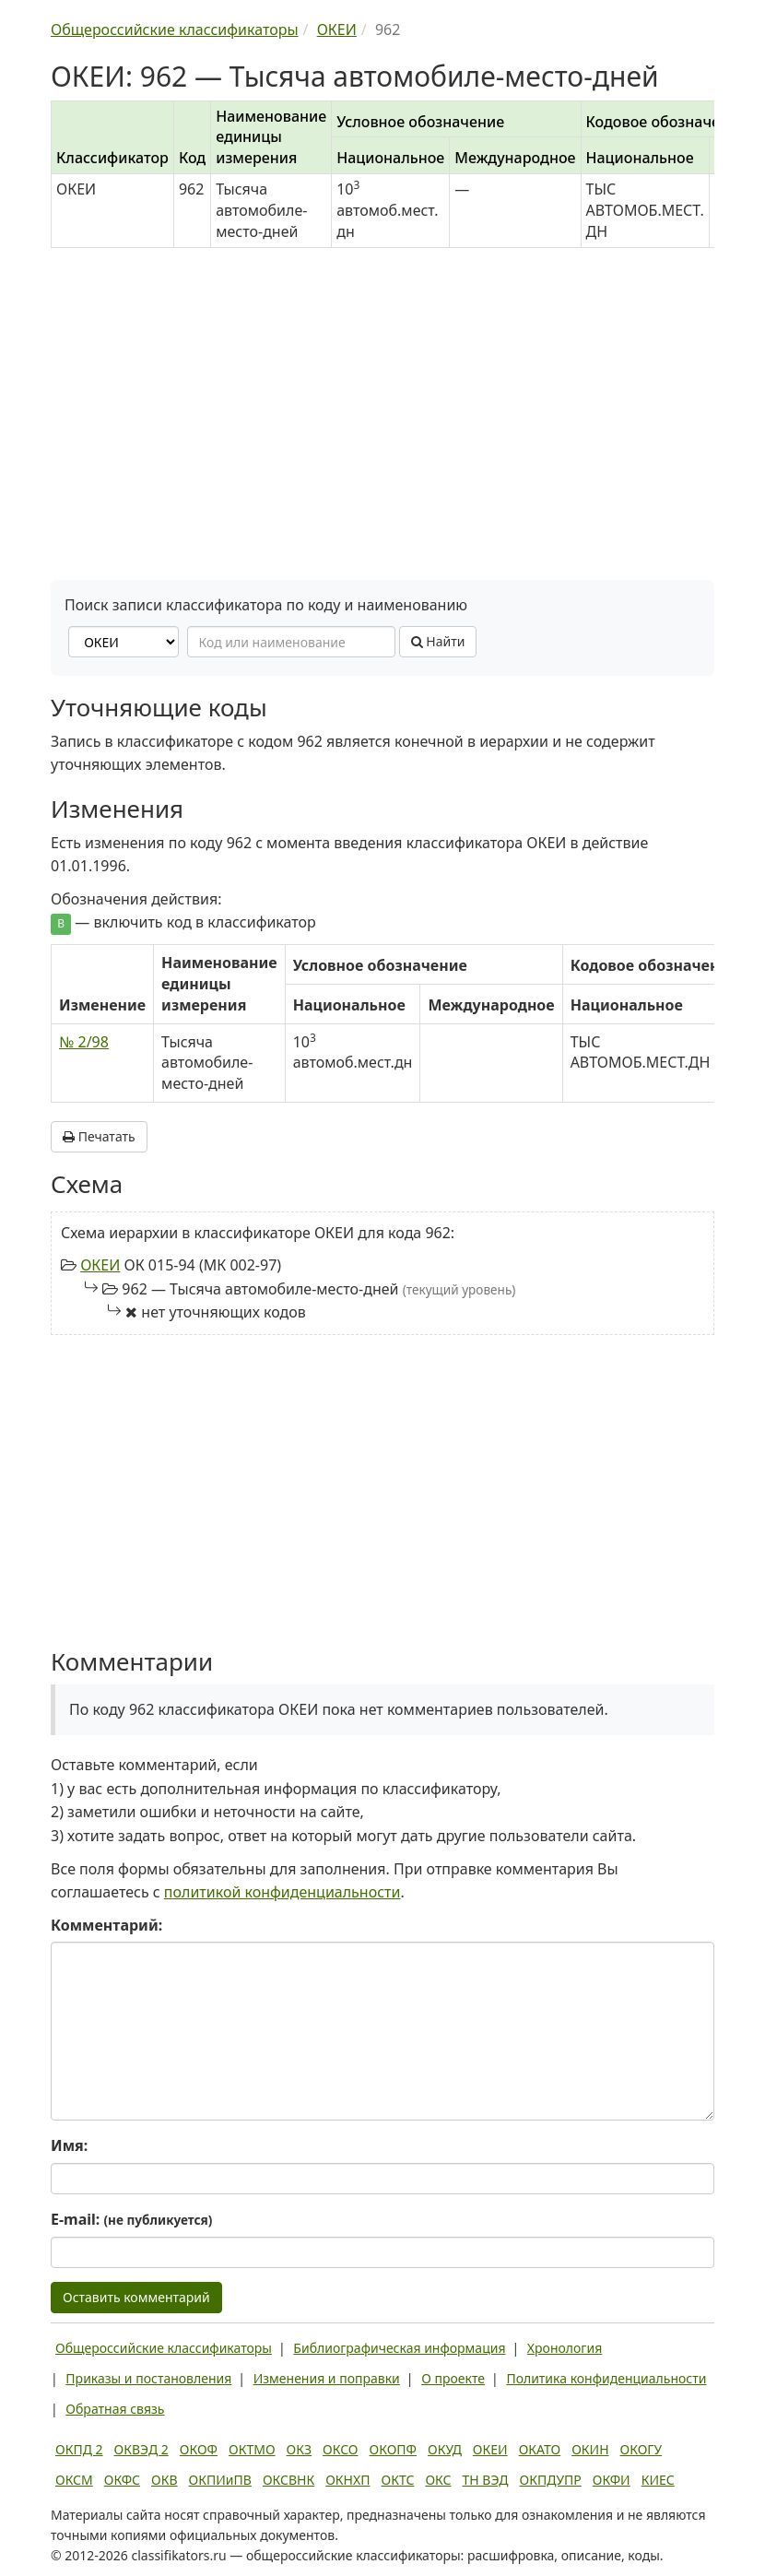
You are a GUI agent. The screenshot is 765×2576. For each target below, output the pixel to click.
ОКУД (445, 2449)
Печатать (99, 1136)
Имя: (69, 2145)
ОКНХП (347, 2479)
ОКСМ (74, 2479)
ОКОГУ (641, 2449)
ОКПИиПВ (220, 2479)
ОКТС (398, 2479)
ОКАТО (540, 2449)
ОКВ (164, 2479)
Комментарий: (106, 1925)
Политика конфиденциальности (606, 2378)
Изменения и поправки (326, 2378)
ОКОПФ (393, 2449)
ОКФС (122, 2479)
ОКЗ (299, 2449)
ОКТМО (252, 2449)
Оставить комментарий (136, 2297)
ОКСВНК (288, 2479)
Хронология (564, 2348)
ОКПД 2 (79, 2449)
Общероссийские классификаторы (163, 2348)
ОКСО (340, 2449)
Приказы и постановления (148, 2378)
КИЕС (658, 2479)
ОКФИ (611, 2479)
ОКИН (589, 2449)
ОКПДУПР (551, 2479)
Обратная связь (114, 2408)
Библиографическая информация (399, 2348)
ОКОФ (199, 2449)
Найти (438, 641)
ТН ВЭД (486, 2479)
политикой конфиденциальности (282, 1892)
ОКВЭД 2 (141, 2449)
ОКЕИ (100, 1265)
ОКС (438, 2479)
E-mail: (131, 2219)
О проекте (453, 2378)
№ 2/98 (84, 1042)
